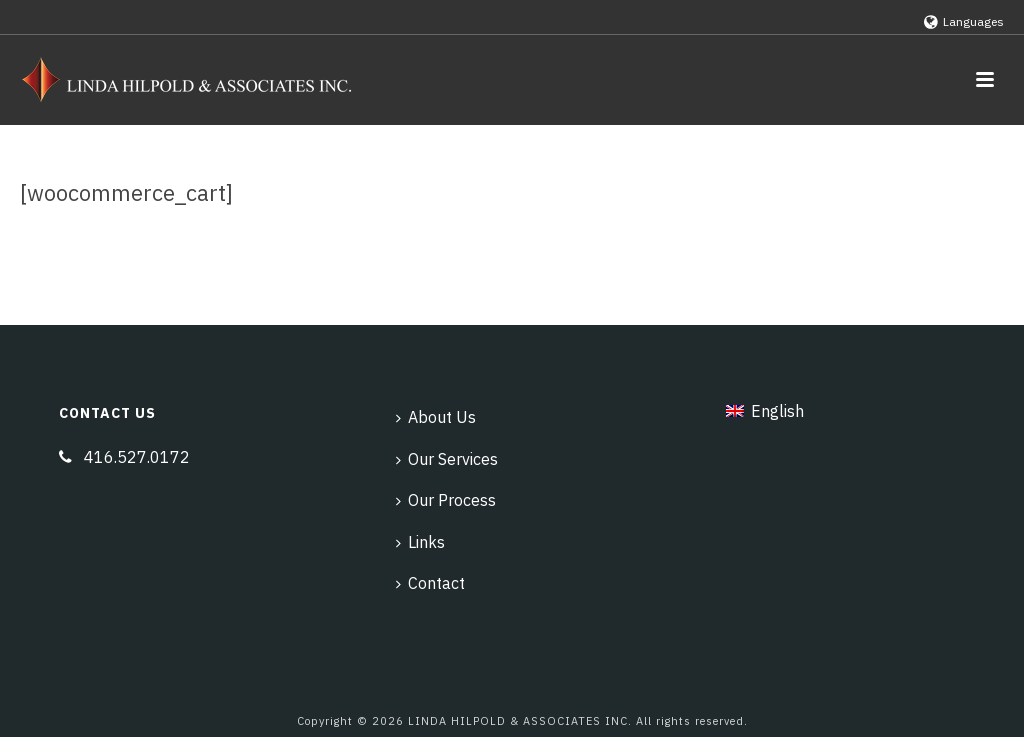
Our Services (447, 459)
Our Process (446, 500)
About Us (436, 417)
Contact (430, 583)
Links (420, 542)
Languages (964, 21)
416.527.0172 (137, 457)
